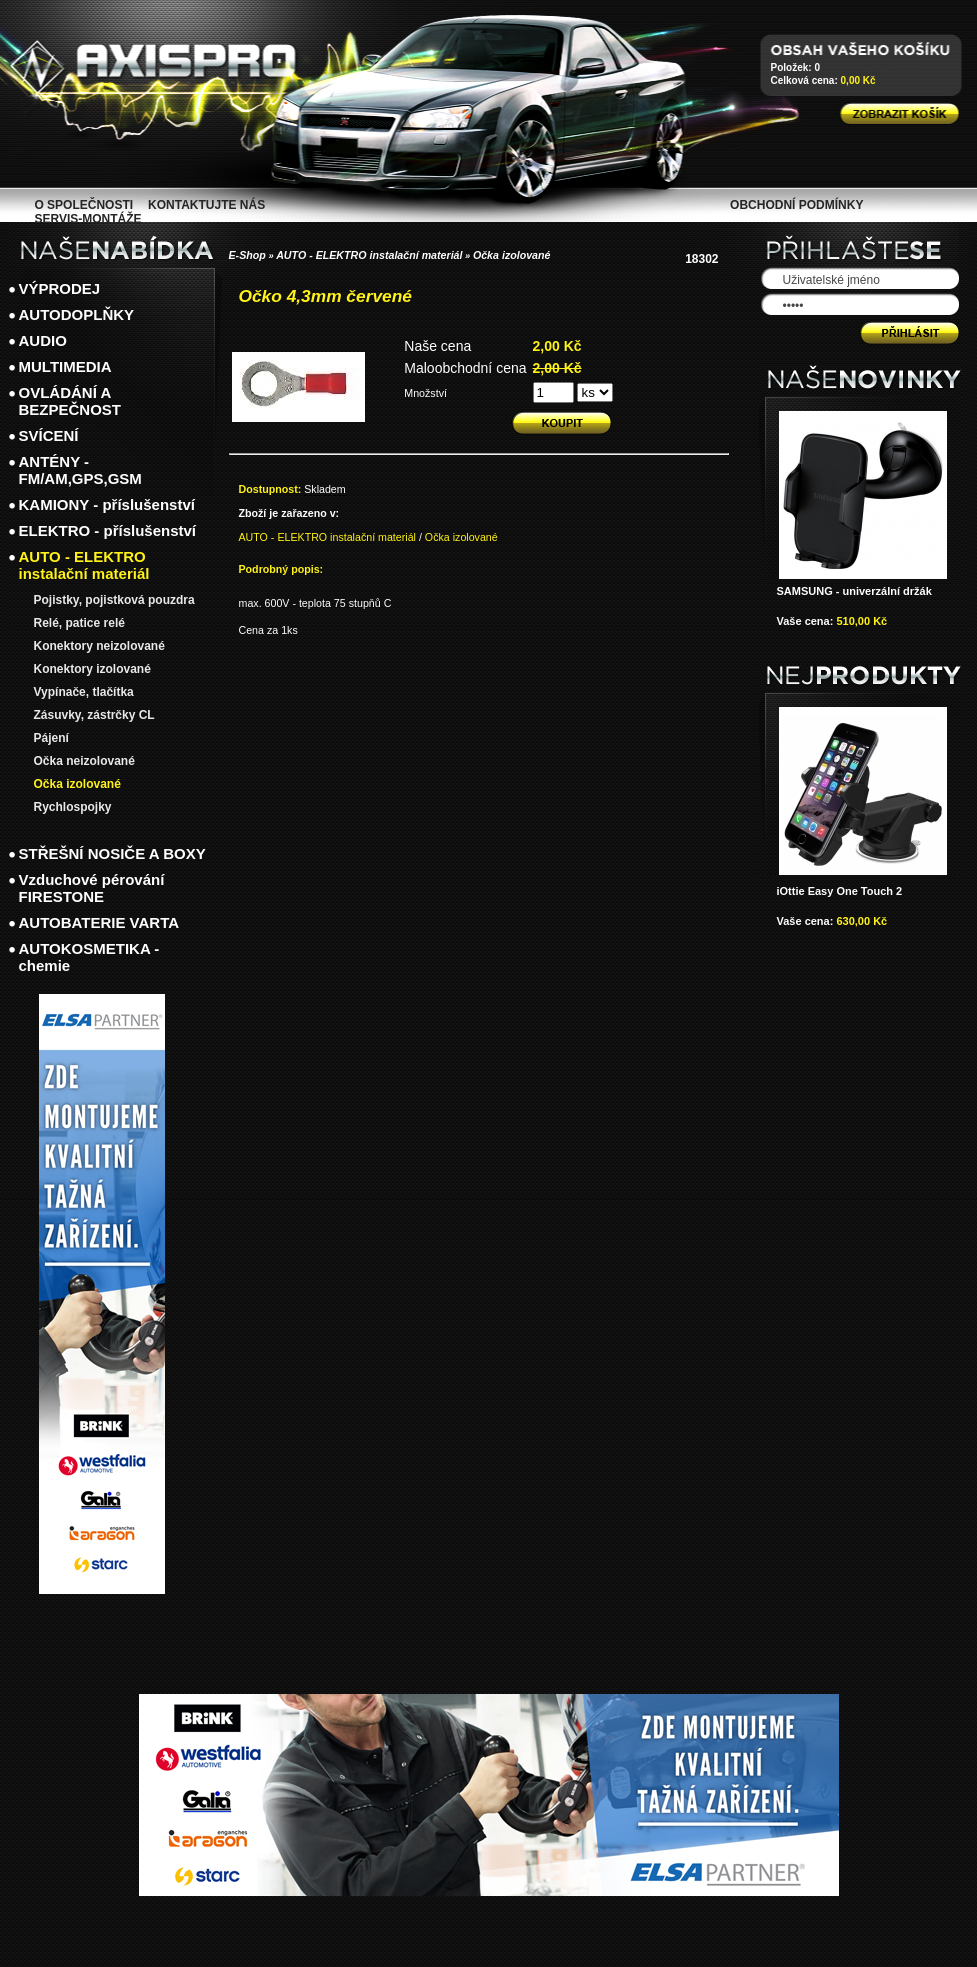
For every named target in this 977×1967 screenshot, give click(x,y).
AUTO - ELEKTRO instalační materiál (369, 255)
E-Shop (247, 255)
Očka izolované (512, 255)
